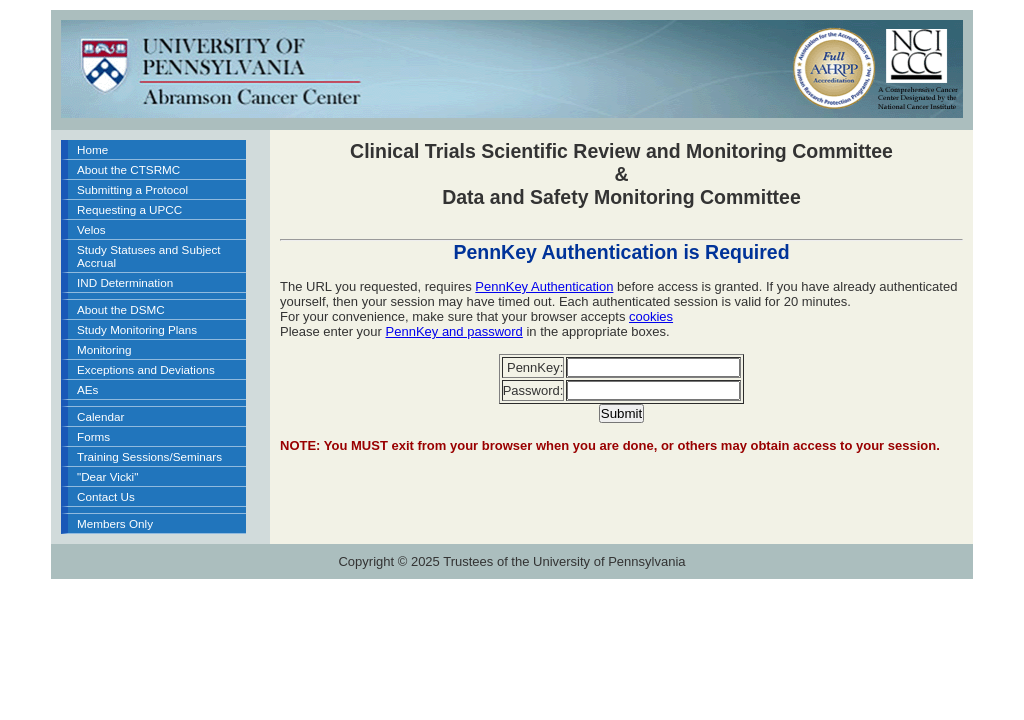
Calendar (100, 416)
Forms (93, 436)
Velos (91, 229)
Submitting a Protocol (132, 189)
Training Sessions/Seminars (149, 456)
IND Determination (125, 282)
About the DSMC (121, 309)
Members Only (115, 523)
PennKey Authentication (544, 286)
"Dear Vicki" (107, 476)
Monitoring (104, 349)
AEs (87, 389)
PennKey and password (454, 331)
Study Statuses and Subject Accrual (149, 256)
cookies (651, 316)
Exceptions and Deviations (146, 369)
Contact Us (106, 496)
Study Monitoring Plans (137, 329)
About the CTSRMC (128, 169)
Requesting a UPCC (129, 209)
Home (92, 149)
